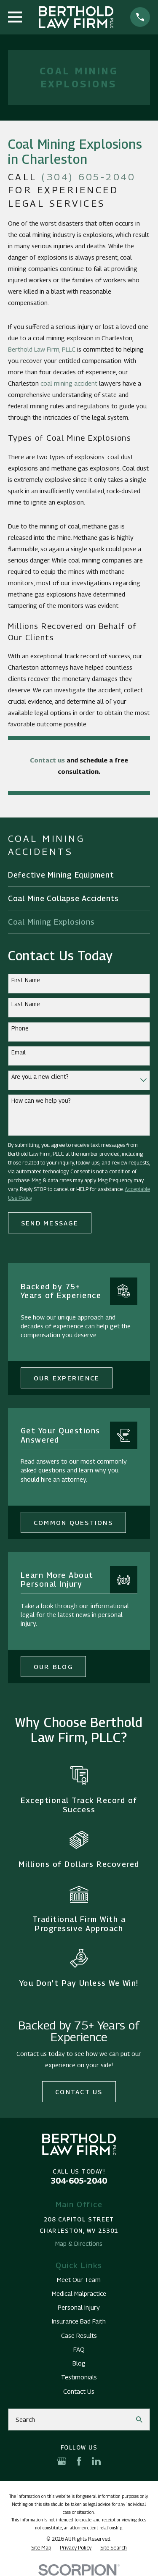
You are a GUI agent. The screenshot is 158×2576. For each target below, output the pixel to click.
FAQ (79, 2349)
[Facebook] (79, 2461)
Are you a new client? (40, 1076)
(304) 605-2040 (88, 176)
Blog (79, 2363)
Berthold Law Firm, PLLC (41, 349)
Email (18, 1052)
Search (25, 2419)
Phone (20, 1028)
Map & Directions (78, 2243)
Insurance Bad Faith (79, 2321)
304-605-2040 (79, 2180)
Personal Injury (79, 2307)
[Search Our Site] (139, 2419)
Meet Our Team (79, 2279)
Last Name (25, 1004)
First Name (25, 980)
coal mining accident (68, 383)
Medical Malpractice (79, 2293)
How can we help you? (41, 1100)
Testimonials (79, 2377)
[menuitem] (79, 875)
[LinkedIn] (96, 2461)
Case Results (79, 2335)
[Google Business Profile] (61, 2461)
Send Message (49, 1223)
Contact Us (79, 2091)
